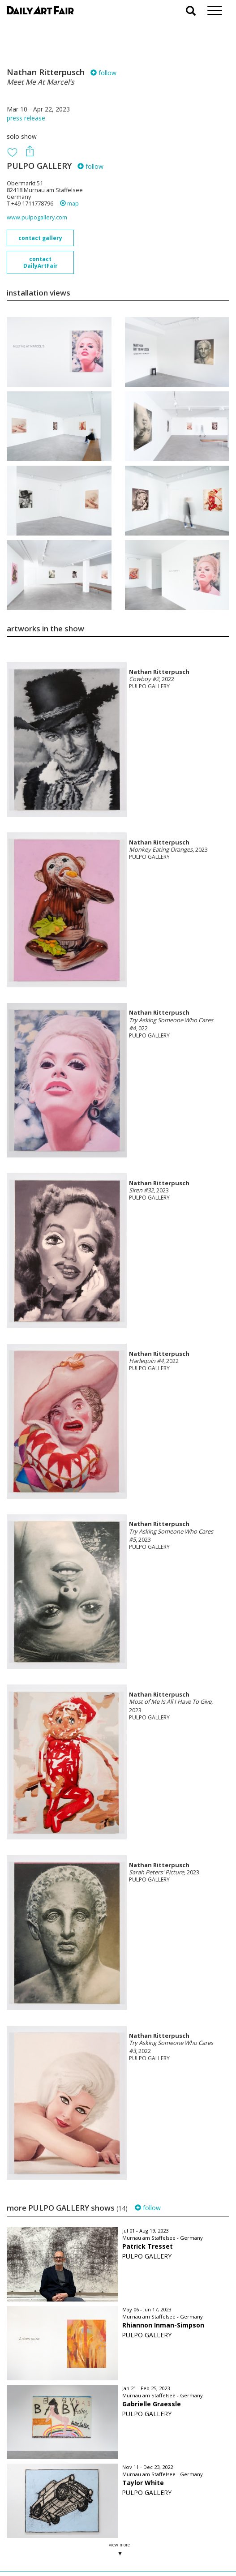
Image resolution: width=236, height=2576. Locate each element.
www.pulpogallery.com (37, 217)
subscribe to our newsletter (52, 2546)
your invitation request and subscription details (51, 2525)
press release (26, 118)
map (69, 203)
